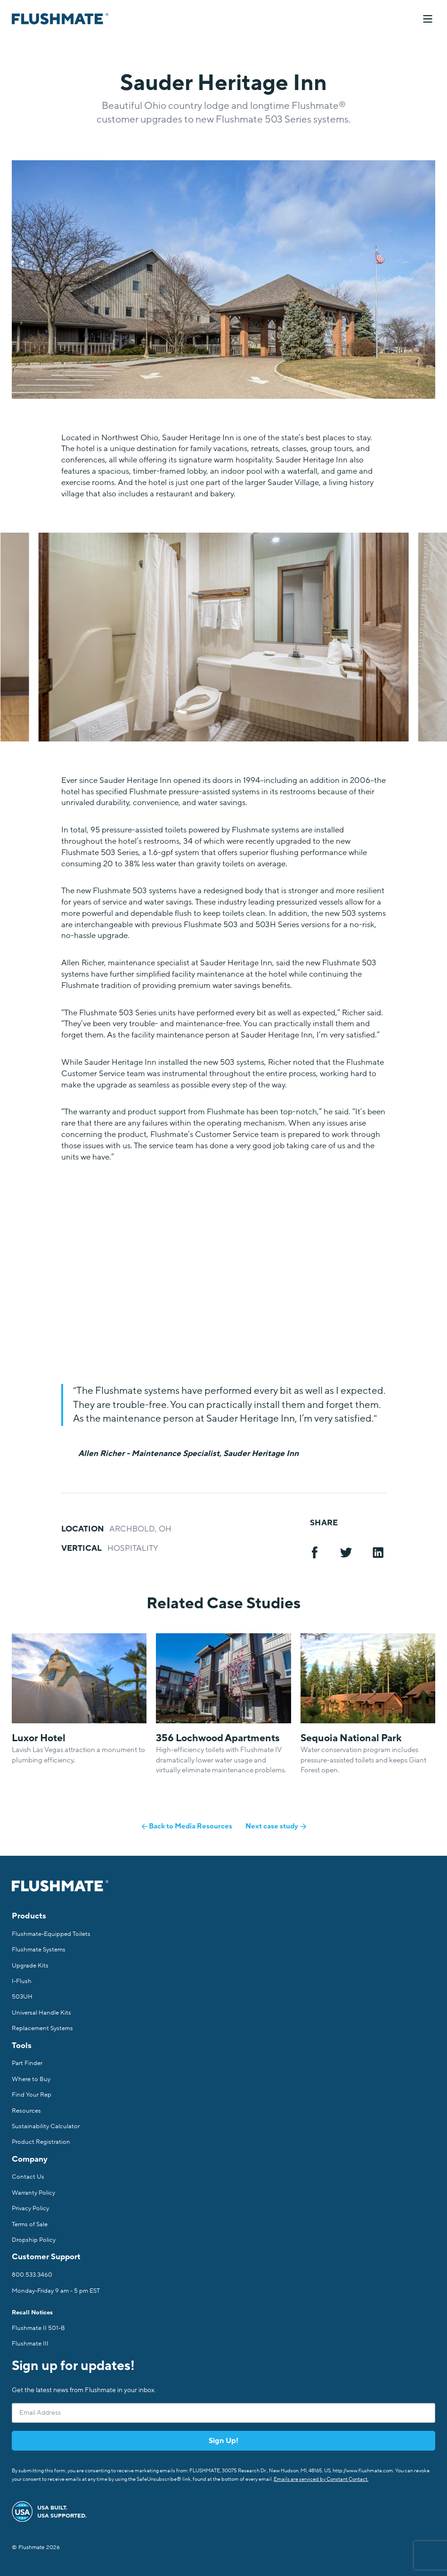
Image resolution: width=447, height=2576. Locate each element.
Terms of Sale (30, 2224)
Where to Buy (31, 2079)
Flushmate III (30, 2343)
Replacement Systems (42, 2028)
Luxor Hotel (38, 1738)
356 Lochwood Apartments (218, 1738)
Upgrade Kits (30, 1965)
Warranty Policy (33, 2193)
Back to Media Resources (187, 1826)
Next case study (276, 1826)
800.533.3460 (32, 2275)
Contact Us (28, 2177)
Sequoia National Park (351, 1738)
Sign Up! (223, 2441)
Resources (26, 2111)
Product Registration (41, 2142)
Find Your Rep (31, 2094)
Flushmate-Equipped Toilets (51, 1934)
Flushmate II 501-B (38, 2328)
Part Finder (27, 2063)
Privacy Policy (30, 2208)
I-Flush (22, 1981)
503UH (22, 1996)
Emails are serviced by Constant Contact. (321, 2479)
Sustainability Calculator (46, 2126)
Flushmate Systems (38, 1949)
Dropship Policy (34, 2240)
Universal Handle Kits (41, 2012)
